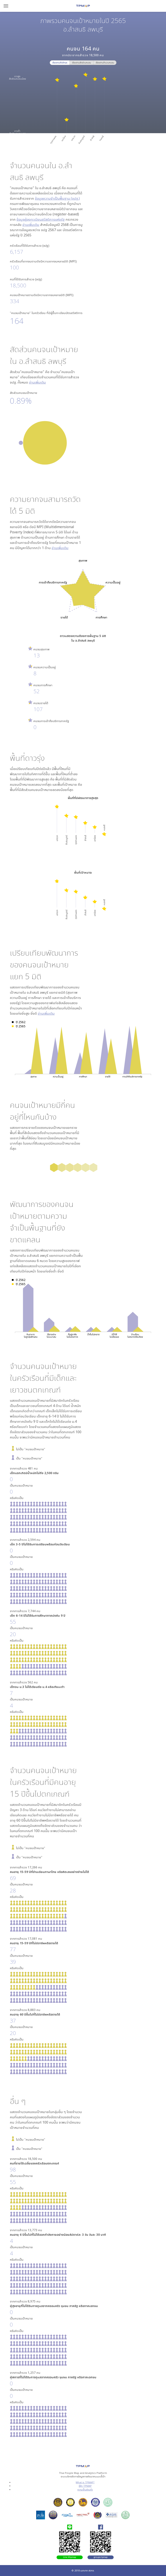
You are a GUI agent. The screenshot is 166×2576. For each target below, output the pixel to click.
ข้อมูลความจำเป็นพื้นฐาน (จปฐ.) (57, 198)
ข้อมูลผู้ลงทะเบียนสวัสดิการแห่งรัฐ (40, 219)
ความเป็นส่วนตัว (85, 2489)
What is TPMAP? (85, 2482)
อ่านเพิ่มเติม (30, 224)
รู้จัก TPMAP (85, 2485)
